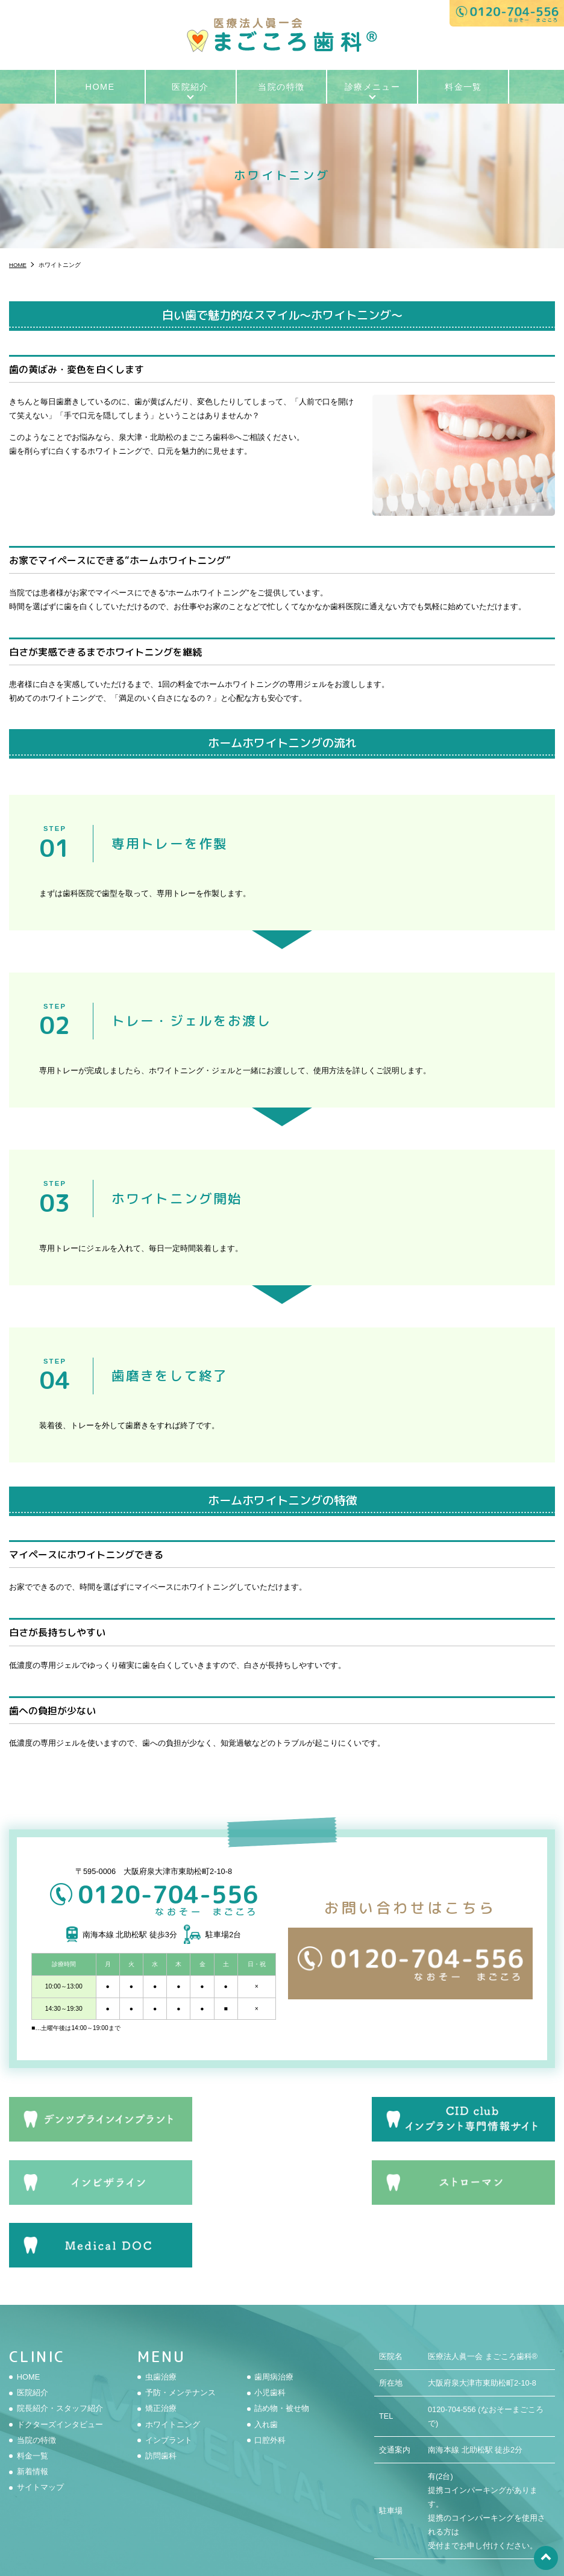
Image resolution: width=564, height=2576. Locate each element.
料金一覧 (463, 87)
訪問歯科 (161, 2388)
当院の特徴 (281, 87)
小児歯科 (270, 2325)
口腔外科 (270, 2372)
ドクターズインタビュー (60, 2356)
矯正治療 (161, 2341)
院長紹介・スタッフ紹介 (60, 2341)
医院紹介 (190, 87)
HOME (100, 87)
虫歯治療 (161, 2309)
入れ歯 (266, 2356)
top (546, 2558)
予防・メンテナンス (180, 2325)
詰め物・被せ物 (281, 2341)
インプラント (168, 2372)
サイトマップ (40, 2420)
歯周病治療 (273, 2309)
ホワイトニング (172, 2356)
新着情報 (32, 2404)
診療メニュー (373, 87)
